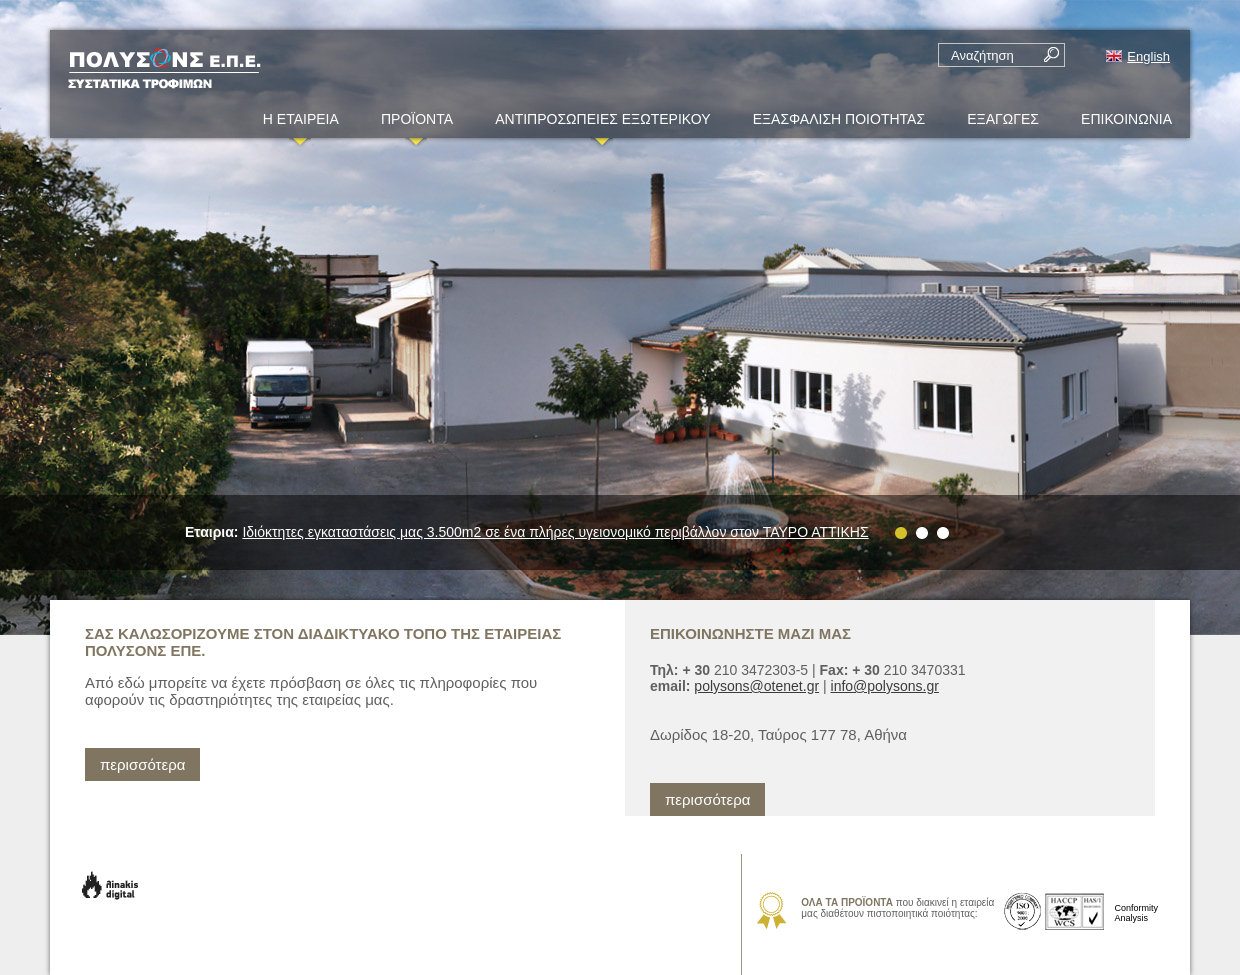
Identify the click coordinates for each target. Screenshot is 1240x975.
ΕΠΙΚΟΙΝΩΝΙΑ (1126, 119)
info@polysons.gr (885, 686)
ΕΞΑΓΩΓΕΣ (1003, 119)
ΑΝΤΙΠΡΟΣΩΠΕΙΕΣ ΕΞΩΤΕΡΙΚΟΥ (602, 124)
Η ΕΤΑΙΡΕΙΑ (301, 124)
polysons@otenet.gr (756, 686)
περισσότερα (142, 764)
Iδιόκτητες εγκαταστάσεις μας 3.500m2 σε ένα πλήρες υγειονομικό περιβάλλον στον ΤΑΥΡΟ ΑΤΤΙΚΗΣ (555, 532)
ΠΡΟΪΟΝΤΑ (417, 124)
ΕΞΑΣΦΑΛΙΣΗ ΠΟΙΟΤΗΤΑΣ (839, 119)
